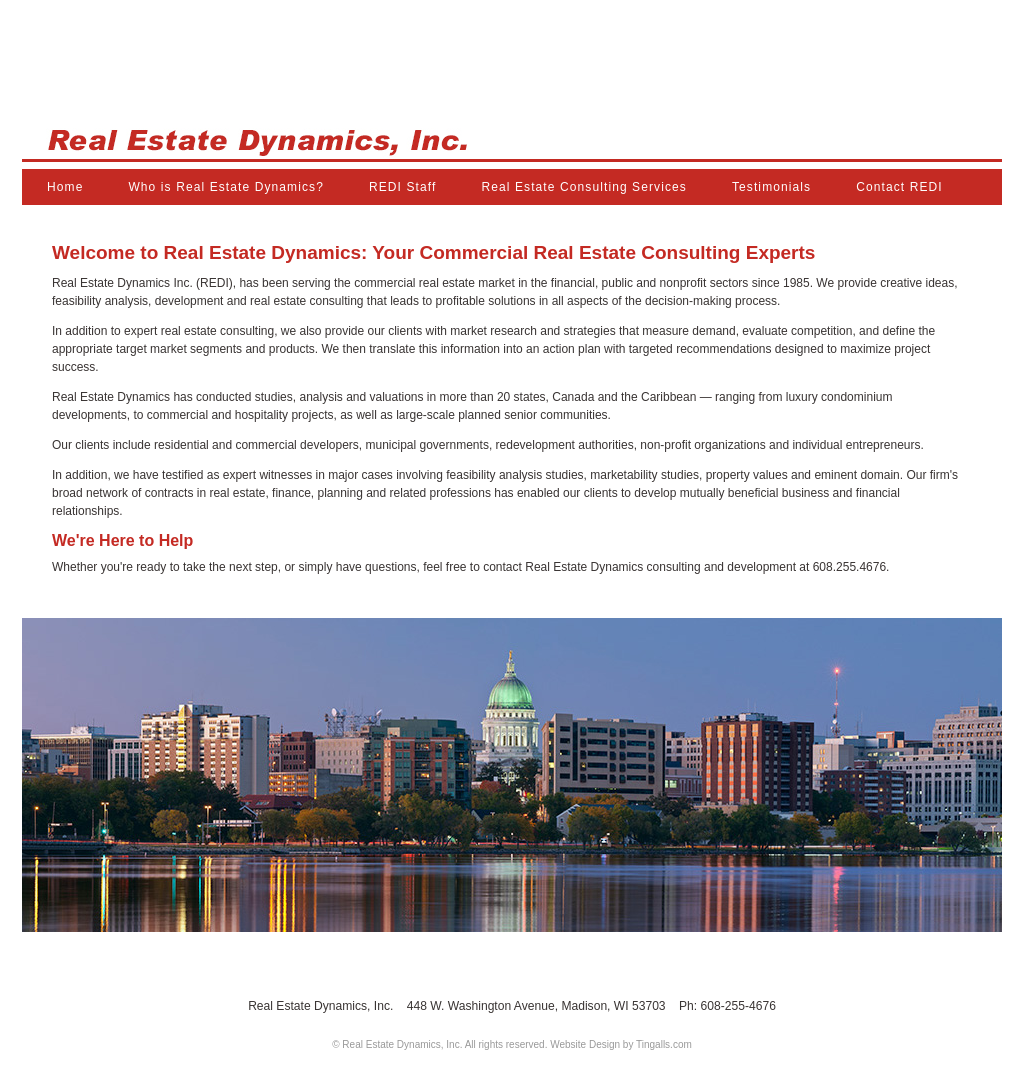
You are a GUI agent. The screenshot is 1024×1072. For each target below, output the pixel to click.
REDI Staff (402, 187)
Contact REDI (899, 187)
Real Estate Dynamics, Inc (512, 102)
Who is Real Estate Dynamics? (226, 187)
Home (65, 187)
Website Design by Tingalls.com (621, 1044)
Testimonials (771, 187)
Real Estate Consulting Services (584, 187)
